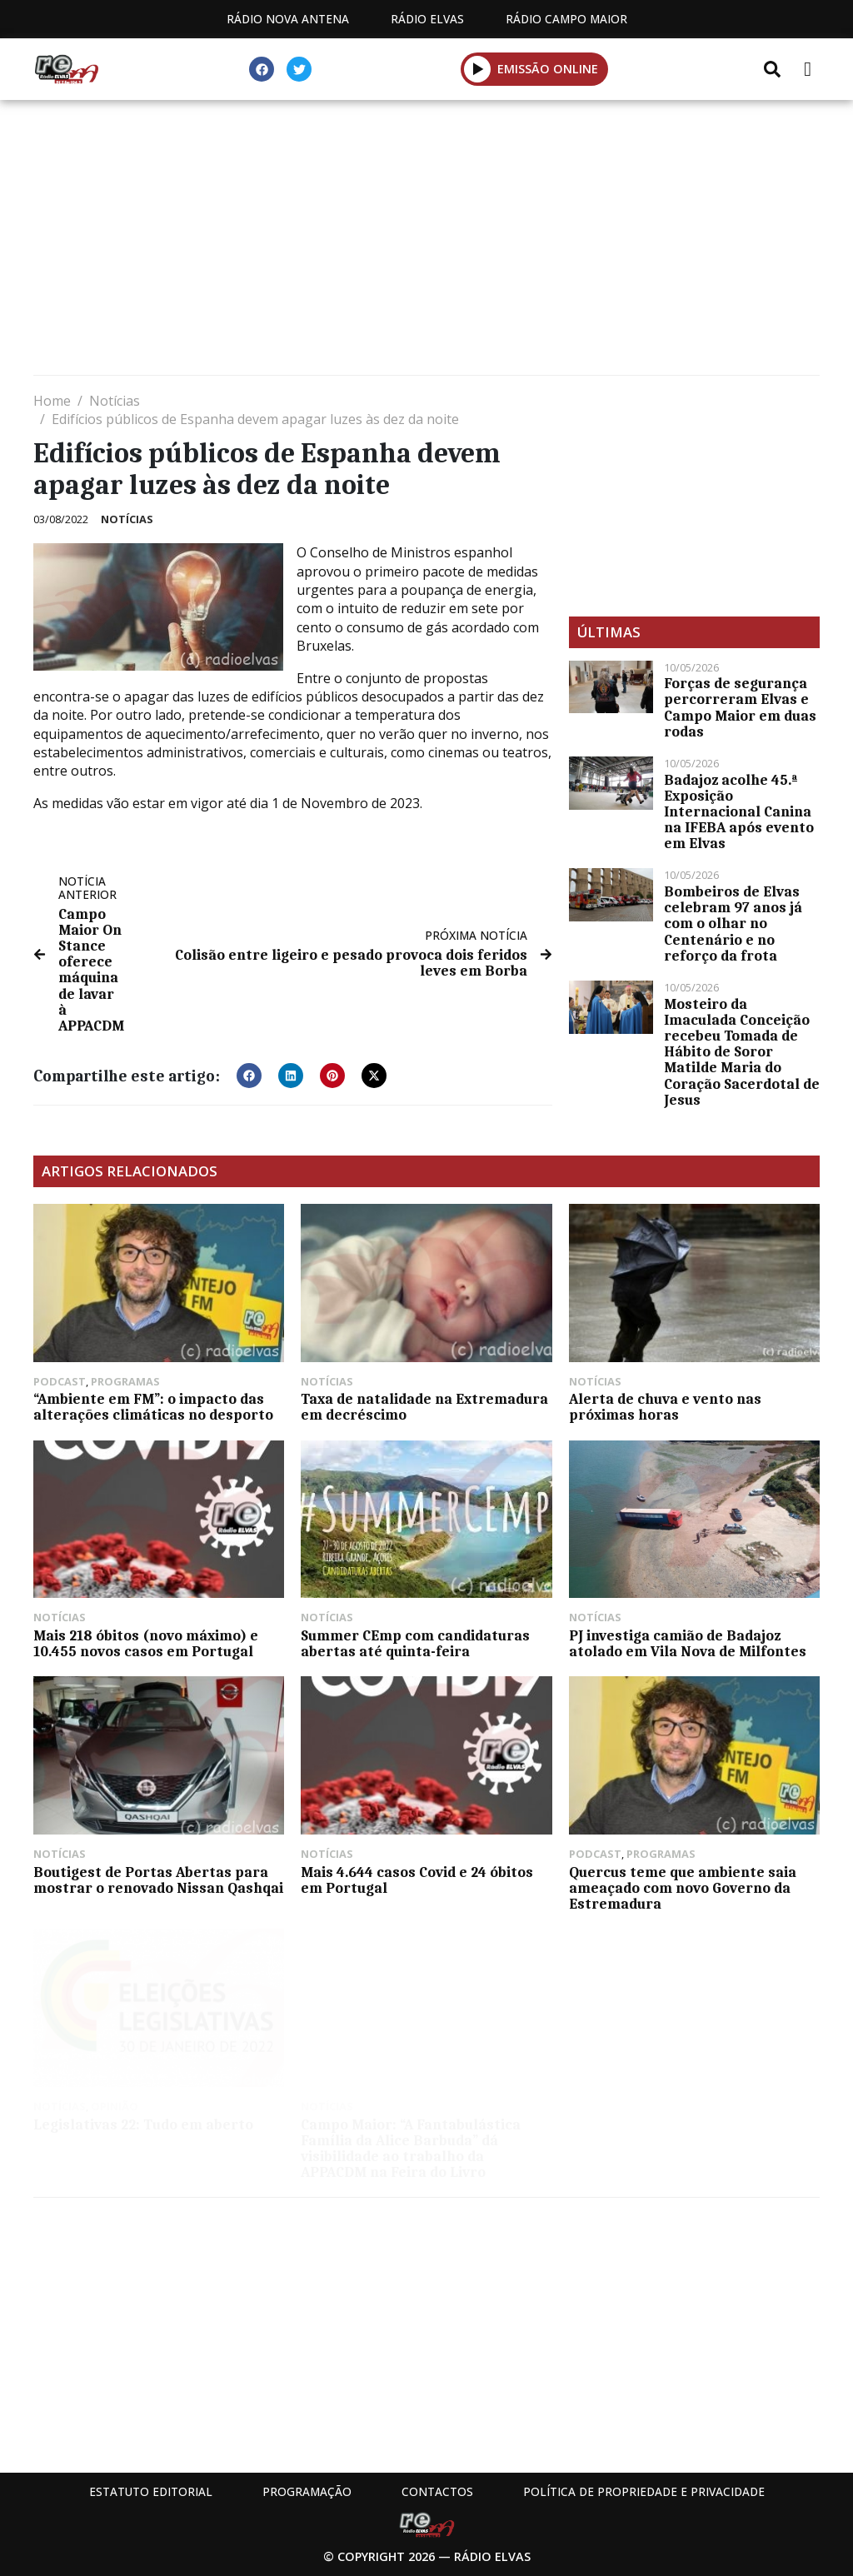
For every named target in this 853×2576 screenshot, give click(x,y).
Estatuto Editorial (150, 2491)
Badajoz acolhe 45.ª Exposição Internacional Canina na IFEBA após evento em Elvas (739, 811)
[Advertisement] (426, 241)
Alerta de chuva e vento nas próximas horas (665, 1406)
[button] (477, 69)
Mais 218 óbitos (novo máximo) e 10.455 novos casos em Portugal (145, 1643)
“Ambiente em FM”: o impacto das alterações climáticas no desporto (153, 1406)
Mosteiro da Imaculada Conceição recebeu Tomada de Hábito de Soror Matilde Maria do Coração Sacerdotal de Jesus (742, 1052)
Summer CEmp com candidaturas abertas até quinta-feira (415, 1643)
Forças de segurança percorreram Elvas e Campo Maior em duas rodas (740, 707)
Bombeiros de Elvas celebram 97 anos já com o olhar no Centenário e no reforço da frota (733, 923)
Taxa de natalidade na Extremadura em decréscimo (424, 1406)
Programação (307, 2491)
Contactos (437, 2491)
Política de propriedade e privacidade (644, 2491)
